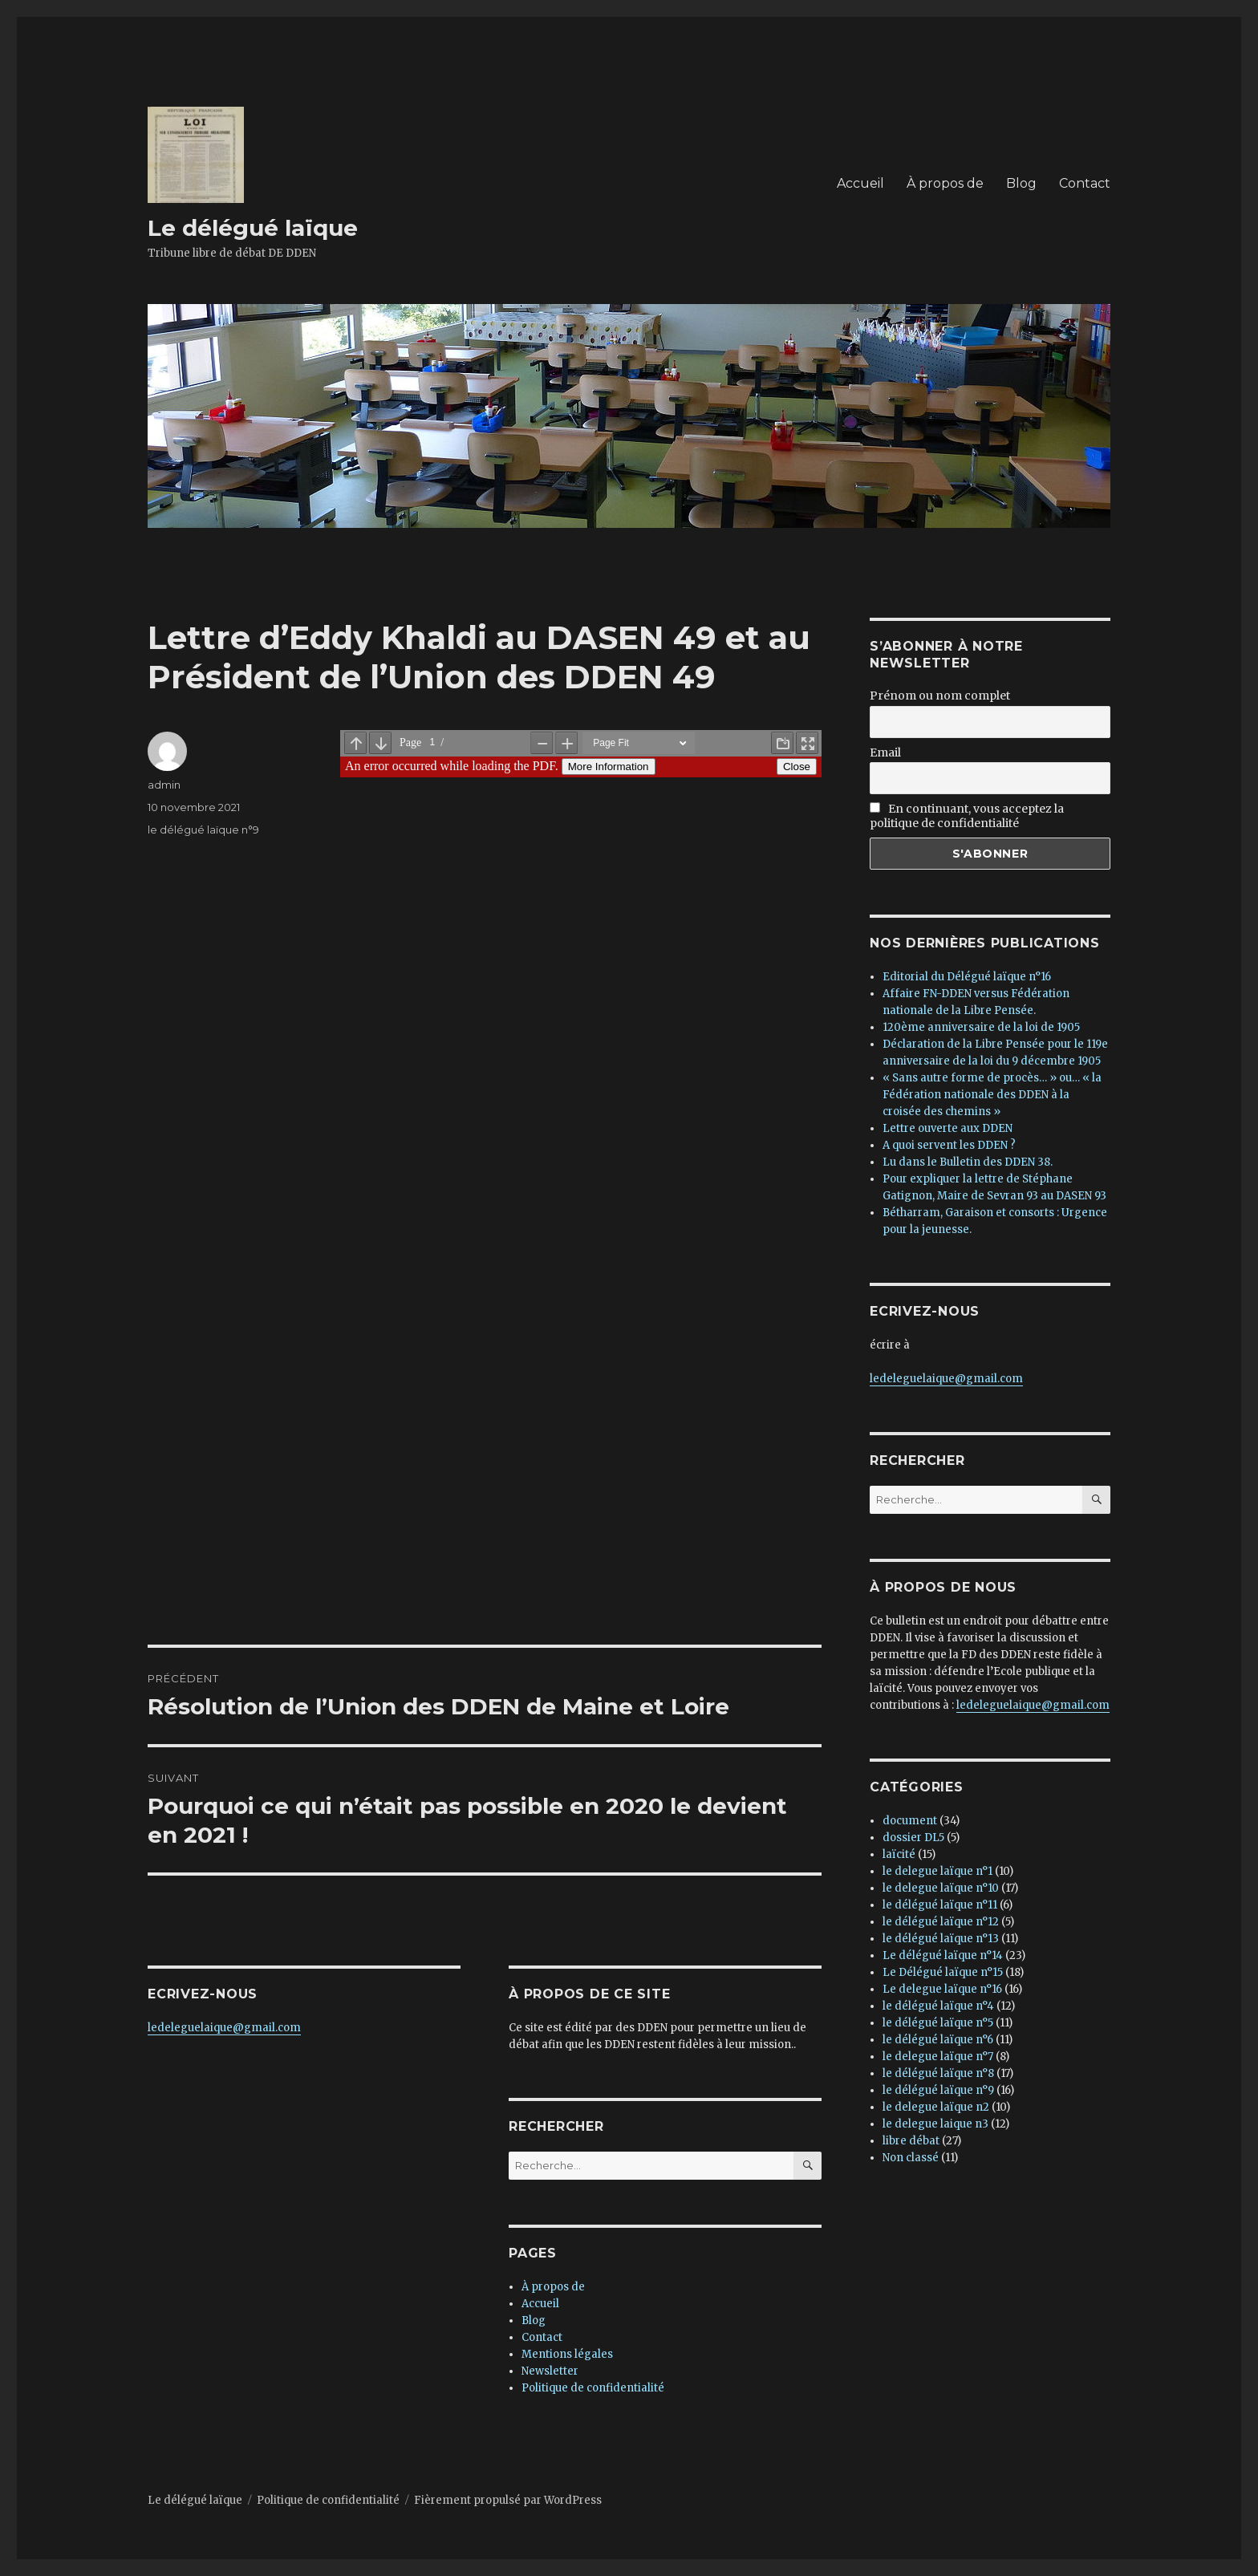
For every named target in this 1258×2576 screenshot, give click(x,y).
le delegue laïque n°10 (941, 1888)
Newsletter (549, 2371)
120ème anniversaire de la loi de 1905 (981, 1027)
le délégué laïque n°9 (203, 829)
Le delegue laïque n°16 (942, 1989)
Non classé (911, 2157)
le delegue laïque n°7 (938, 2056)
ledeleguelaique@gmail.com (224, 2027)
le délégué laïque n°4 (938, 2006)
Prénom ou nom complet (940, 695)
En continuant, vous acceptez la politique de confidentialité (967, 815)
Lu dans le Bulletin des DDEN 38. (968, 1162)
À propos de (945, 183)
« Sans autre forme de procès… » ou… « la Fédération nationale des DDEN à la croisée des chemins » (992, 1094)
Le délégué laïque (253, 227)
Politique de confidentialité (592, 2388)
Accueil (860, 183)
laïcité (899, 1854)
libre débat (911, 2141)
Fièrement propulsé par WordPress (508, 2500)
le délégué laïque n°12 (941, 1922)
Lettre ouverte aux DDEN (947, 1128)
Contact (1084, 183)
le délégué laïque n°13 (941, 1938)
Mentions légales (567, 2354)
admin (164, 784)
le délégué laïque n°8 (938, 2073)
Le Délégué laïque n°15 (943, 1972)
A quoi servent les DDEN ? (949, 1145)
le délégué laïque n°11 (940, 1905)
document (910, 1821)
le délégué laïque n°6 (938, 2040)
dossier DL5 (913, 1837)
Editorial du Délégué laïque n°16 (967, 977)
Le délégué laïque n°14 (943, 1955)
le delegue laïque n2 (936, 2107)
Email (885, 752)
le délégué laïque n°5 (938, 2023)
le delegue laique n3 (935, 2124)
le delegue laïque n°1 (937, 1871)
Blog (1021, 183)
